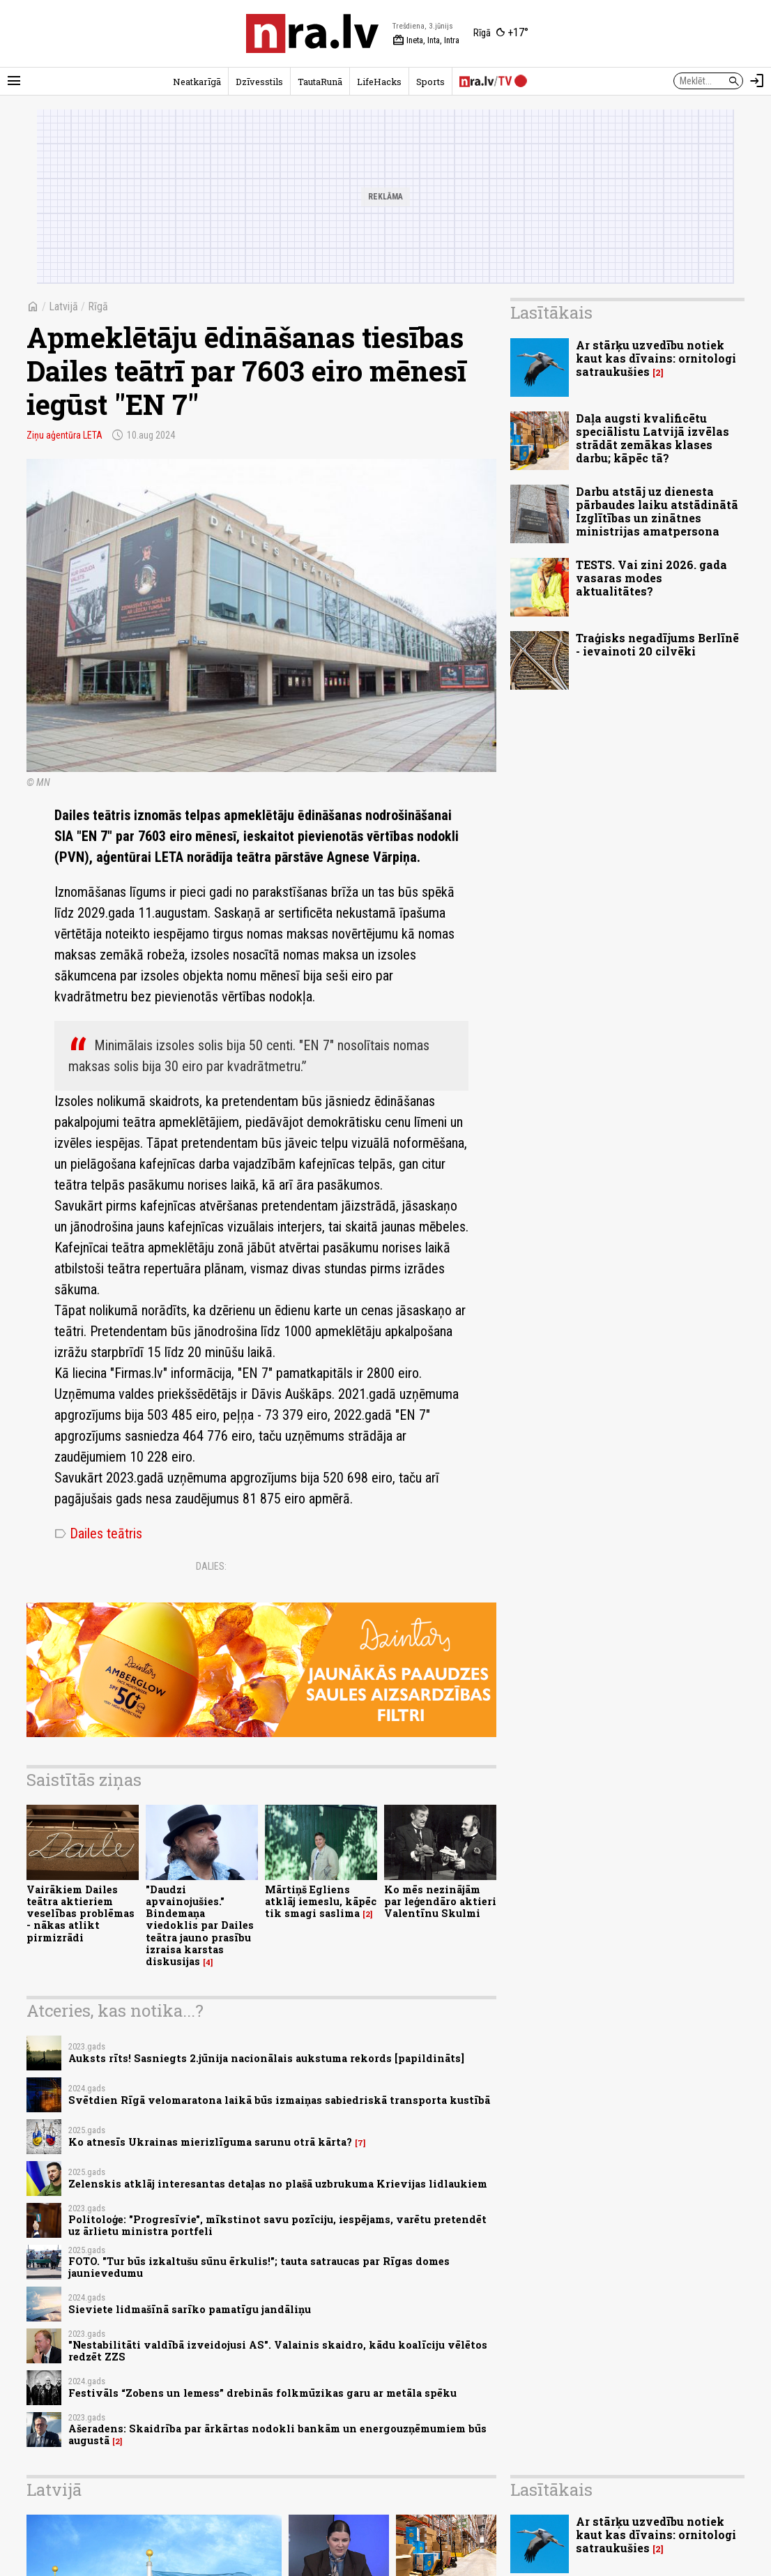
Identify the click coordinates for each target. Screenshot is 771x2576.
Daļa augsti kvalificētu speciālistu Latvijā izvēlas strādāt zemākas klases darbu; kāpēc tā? (652, 438)
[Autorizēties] (757, 81)
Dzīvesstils (259, 81)
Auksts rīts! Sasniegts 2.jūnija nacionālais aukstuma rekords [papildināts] (266, 2058)
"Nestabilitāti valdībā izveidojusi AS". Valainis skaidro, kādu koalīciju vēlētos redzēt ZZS (277, 2350)
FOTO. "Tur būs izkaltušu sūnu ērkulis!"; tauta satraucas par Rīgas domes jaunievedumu (259, 2267)
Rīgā (98, 306)
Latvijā (63, 306)
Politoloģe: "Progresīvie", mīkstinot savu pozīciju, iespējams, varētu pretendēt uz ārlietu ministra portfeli (277, 2225)
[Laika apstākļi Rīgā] (500, 33)
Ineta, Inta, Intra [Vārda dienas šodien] (425, 40)
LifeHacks (379, 81)
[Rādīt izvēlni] (14, 81)
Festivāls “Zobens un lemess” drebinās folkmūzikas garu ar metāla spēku (262, 2393)
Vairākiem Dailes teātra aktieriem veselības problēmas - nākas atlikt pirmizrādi (80, 1913)
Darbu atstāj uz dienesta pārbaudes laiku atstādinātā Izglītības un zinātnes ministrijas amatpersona (657, 511)
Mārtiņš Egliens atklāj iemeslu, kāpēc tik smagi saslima (320, 1901)
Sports (430, 81)
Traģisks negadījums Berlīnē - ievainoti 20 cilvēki (657, 644)
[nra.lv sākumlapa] (312, 33)
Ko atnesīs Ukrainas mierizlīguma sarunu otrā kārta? (210, 2142)
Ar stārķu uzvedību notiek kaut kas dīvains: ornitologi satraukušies (656, 358)
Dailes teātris (98, 1533)
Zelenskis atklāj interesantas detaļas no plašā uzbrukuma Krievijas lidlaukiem (277, 2183)
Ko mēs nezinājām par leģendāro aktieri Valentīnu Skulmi (440, 1901)
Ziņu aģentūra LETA (64, 435)
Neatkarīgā (197, 81)
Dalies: (211, 1566)
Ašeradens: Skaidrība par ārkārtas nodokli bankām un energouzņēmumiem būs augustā (277, 2434)
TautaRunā (320, 81)
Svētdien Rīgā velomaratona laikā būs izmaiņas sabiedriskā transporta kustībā (279, 2100)
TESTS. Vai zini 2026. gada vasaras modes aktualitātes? (651, 577)
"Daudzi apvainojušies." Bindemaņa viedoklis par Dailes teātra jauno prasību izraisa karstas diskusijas (200, 1926)
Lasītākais (551, 312)
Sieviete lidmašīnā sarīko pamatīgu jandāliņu (189, 2309)
